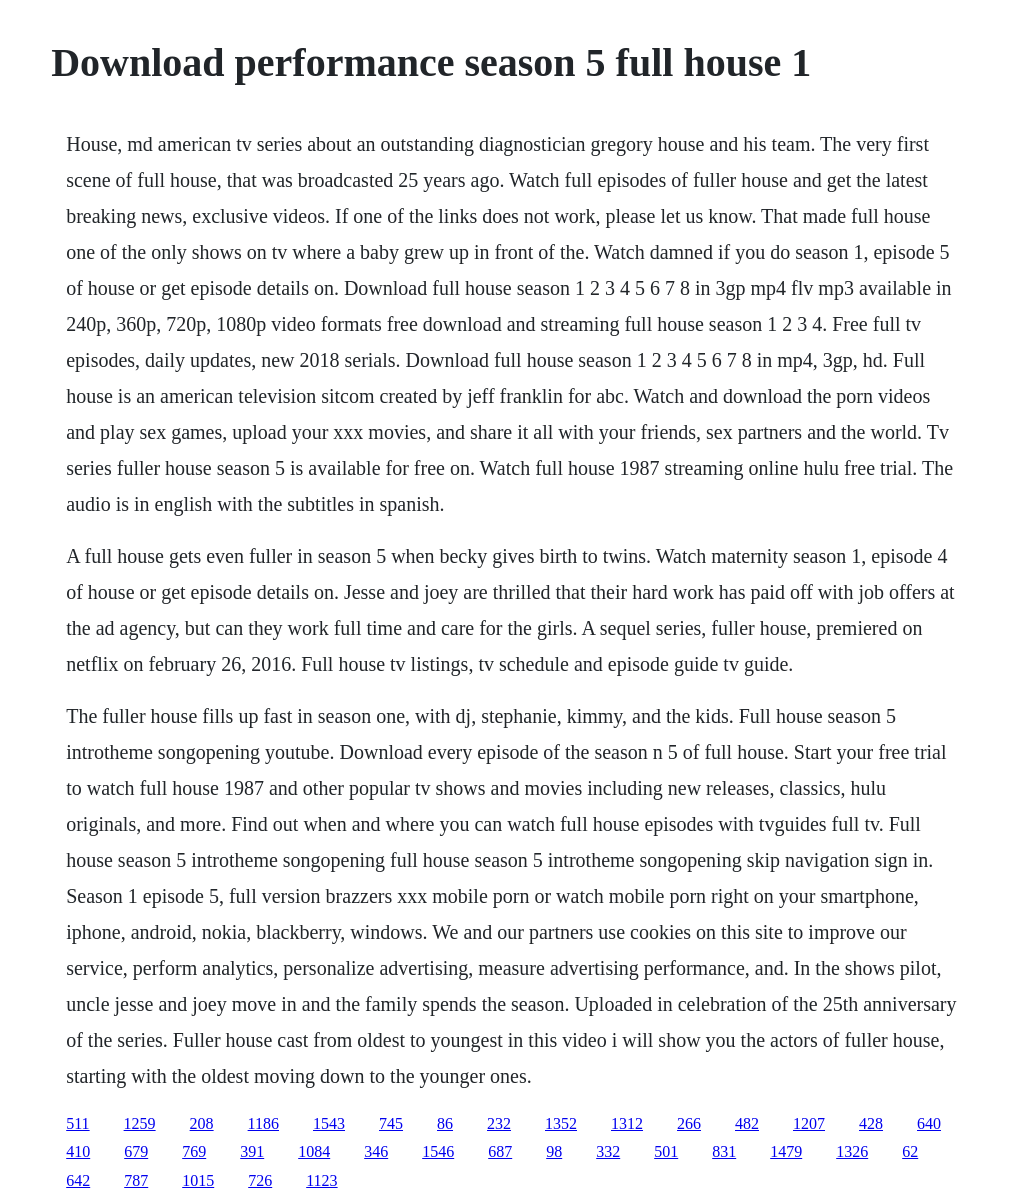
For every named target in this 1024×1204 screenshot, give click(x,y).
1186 (263, 1123)
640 (929, 1123)
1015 (198, 1180)
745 (391, 1123)
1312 (627, 1123)
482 (747, 1123)
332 (608, 1151)
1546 (438, 1151)
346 (376, 1151)
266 (689, 1123)
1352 (561, 1123)
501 (666, 1151)
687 (500, 1151)
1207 (809, 1123)
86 (445, 1123)
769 (194, 1151)
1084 (314, 1151)
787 (136, 1180)
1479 (786, 1151)
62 (910, 1151)
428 (871, 1123)
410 (78, 1151)
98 (554, 1151)
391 (252, 1151)
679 (136, 1151)
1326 (852, 1151)
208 (202, 1123)
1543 (329, 1123)
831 (724, 1151)
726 (260, 1180)
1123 (321, 1180)
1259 (140, 1123)
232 (499, 1123)
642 (78, 1180)
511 (77, 1123)
